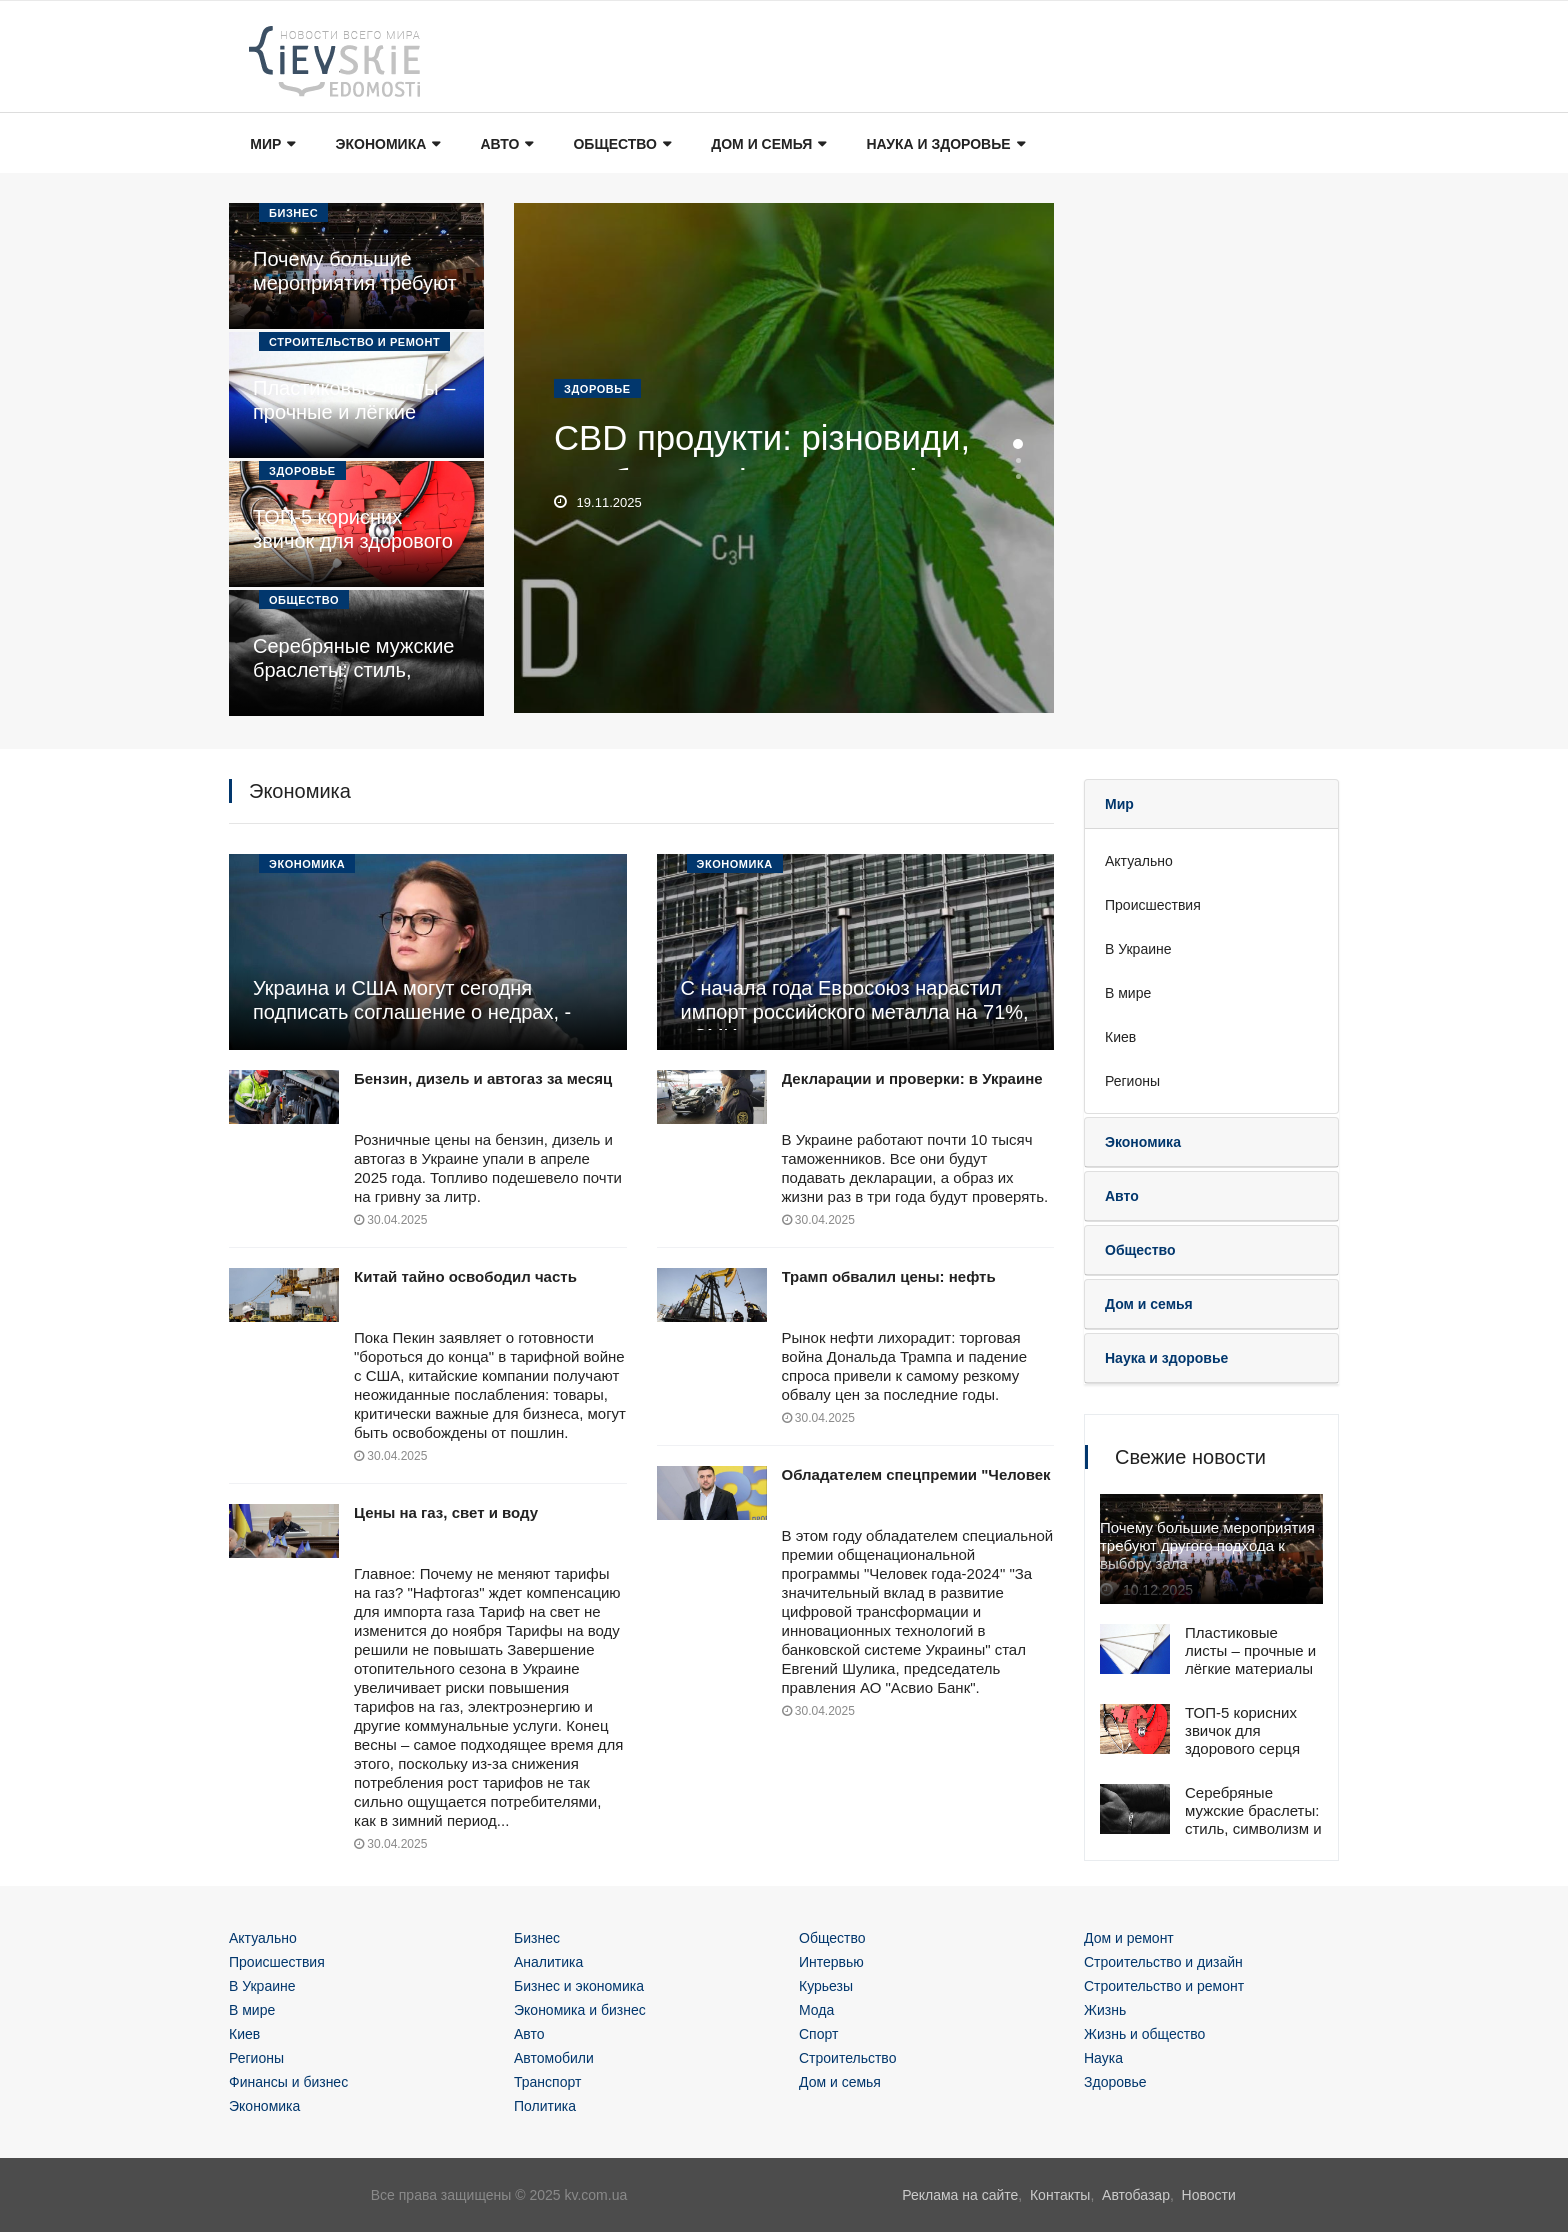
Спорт (818, 2034)
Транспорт (547, 2082)
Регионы (1132, 1081)
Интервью (831, 1962)
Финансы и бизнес (288, 2082)
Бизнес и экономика (579, 1986)
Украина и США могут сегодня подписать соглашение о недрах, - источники (412, 1012)
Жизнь (1105, 2010)
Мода (816, 2010)
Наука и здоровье (943, 144)
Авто (505, 144)
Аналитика (548, 1962)
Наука (1103, 2058)
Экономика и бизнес (580, 2010)
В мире (1128, 993)
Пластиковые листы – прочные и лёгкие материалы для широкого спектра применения (1250, 1677)
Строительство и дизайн (1163, 1962)
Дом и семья (766, 144)
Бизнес (293, 213)
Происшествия (1153, 905)
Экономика (386, 144)
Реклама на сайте (960, 2195)
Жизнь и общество (1144, 2034)
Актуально (1139, 861)
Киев (1120, 1037)
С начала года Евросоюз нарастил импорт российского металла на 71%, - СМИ (855, 1012)
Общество (621, 144)
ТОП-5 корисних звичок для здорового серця (353, 541)
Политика (545, 2106)
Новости (1209, 2195)
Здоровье (302, 471)
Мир (271, 144)
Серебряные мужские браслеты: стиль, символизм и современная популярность (1253, 1828)
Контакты (1060, 2195)
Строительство (847, 2058)
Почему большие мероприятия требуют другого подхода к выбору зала (1207, 1547)
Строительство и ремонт (354, 342)
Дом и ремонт (1129, 1938)
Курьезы (826, 1986)
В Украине (1138, 949)
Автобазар (1136, 2195)
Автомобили (554, 2058)
